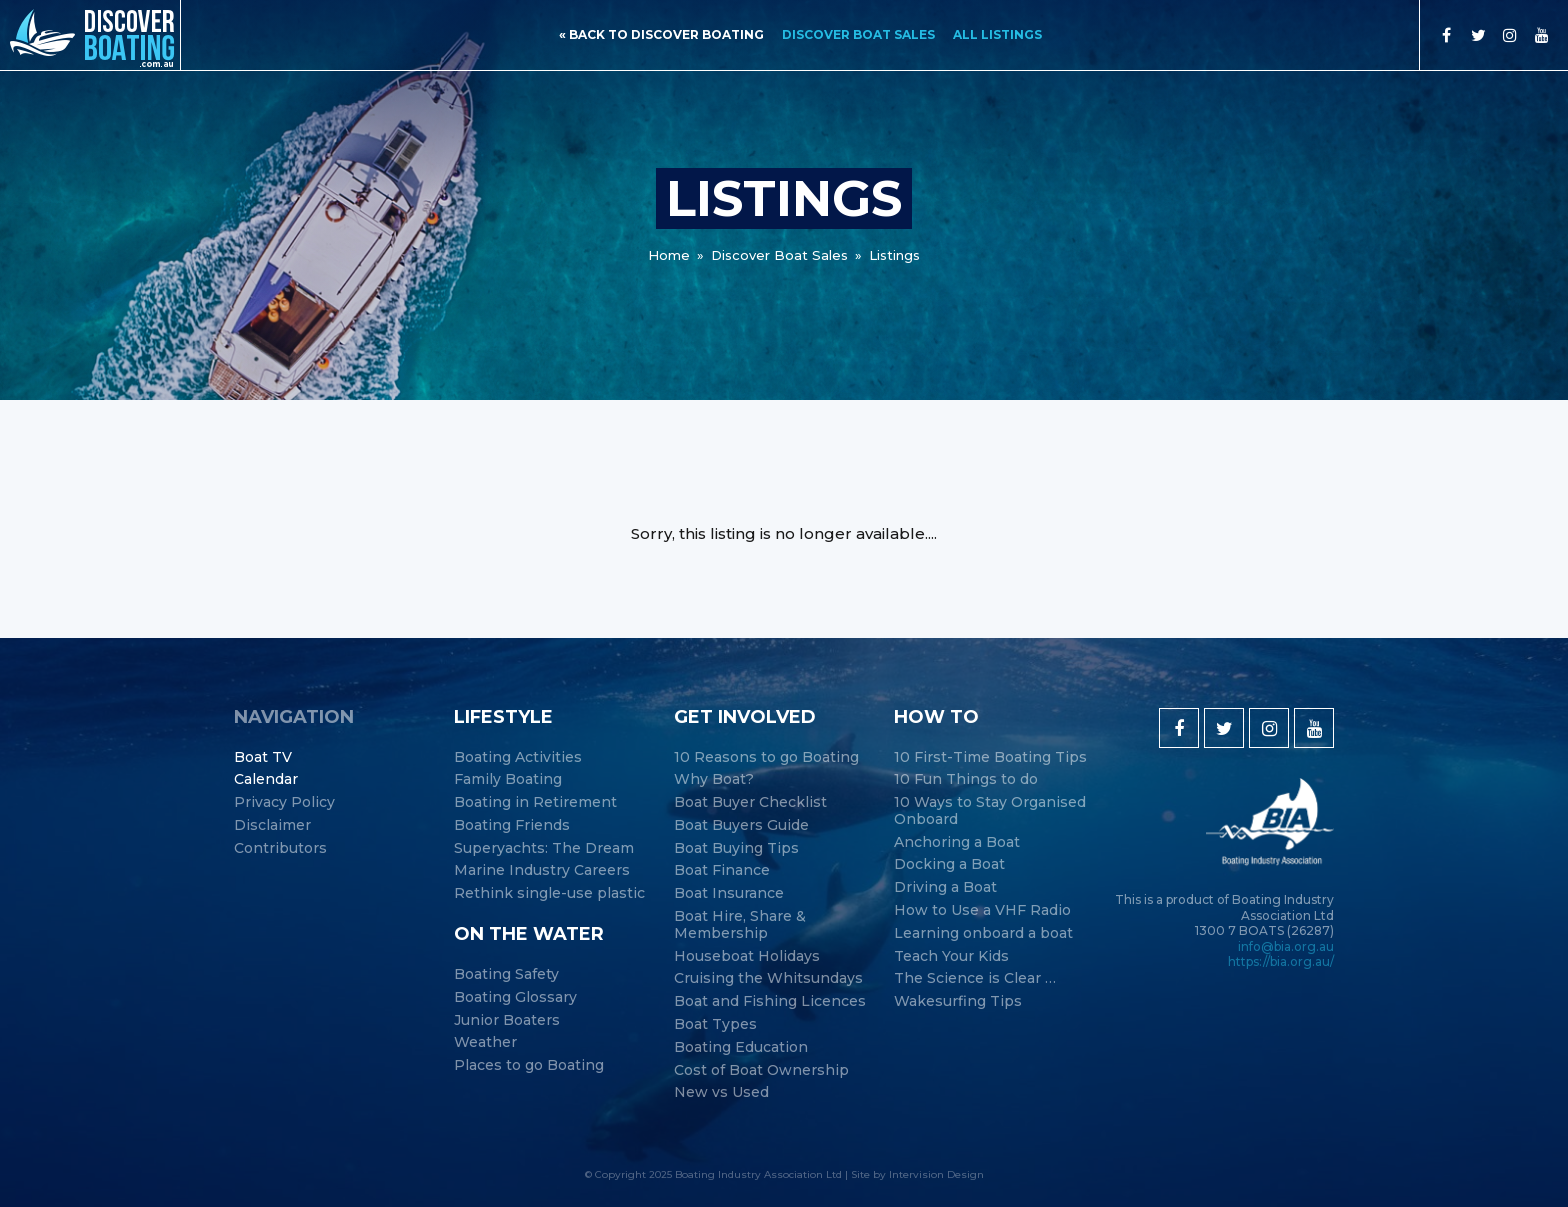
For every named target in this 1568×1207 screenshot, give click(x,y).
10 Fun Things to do (966, 779)
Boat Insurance (729, 893)
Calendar (266, 779)
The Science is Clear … (975, 978)
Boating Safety (506, 974)
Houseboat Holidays (747, 956)
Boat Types (715, 1024)
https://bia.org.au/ (1281, 961)
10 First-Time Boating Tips (990, 757)
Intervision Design (936, 1174)
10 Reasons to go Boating (766, 757)
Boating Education (741, 1047)
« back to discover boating (661, 34)
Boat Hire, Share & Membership (740, 925)
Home (669, 255)
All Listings (997, 34)
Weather (485, 1042)
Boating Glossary (515, 997)
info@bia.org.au (1286, 946)
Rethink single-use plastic (549, 893)
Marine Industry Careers (542, 870)
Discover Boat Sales (858, 34)
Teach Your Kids (951, 956)
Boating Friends (512, 825)
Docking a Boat (949, 864)
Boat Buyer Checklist (750, 802)
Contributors (280, 848)
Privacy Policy (284, 802)
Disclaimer (272, 825)
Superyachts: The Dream (544, 848)
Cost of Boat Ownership (761, 1070)
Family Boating (508, 779)
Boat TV (263, 757)
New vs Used (721, 1092)
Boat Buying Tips (736, 848)
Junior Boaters (507, 1020)
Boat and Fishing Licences (770, 1001)
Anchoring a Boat (957, 842)
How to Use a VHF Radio (982, 910)
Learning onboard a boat (983, 933)
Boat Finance (722, 870)
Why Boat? (714, 779)
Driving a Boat (945, 887)
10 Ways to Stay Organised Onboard (990, 811)
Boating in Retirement (535, 802)
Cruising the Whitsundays (768, 978)
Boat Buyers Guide (741, 825)
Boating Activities (518, 757)
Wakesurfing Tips (958, 1001)
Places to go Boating (529, 1065)
